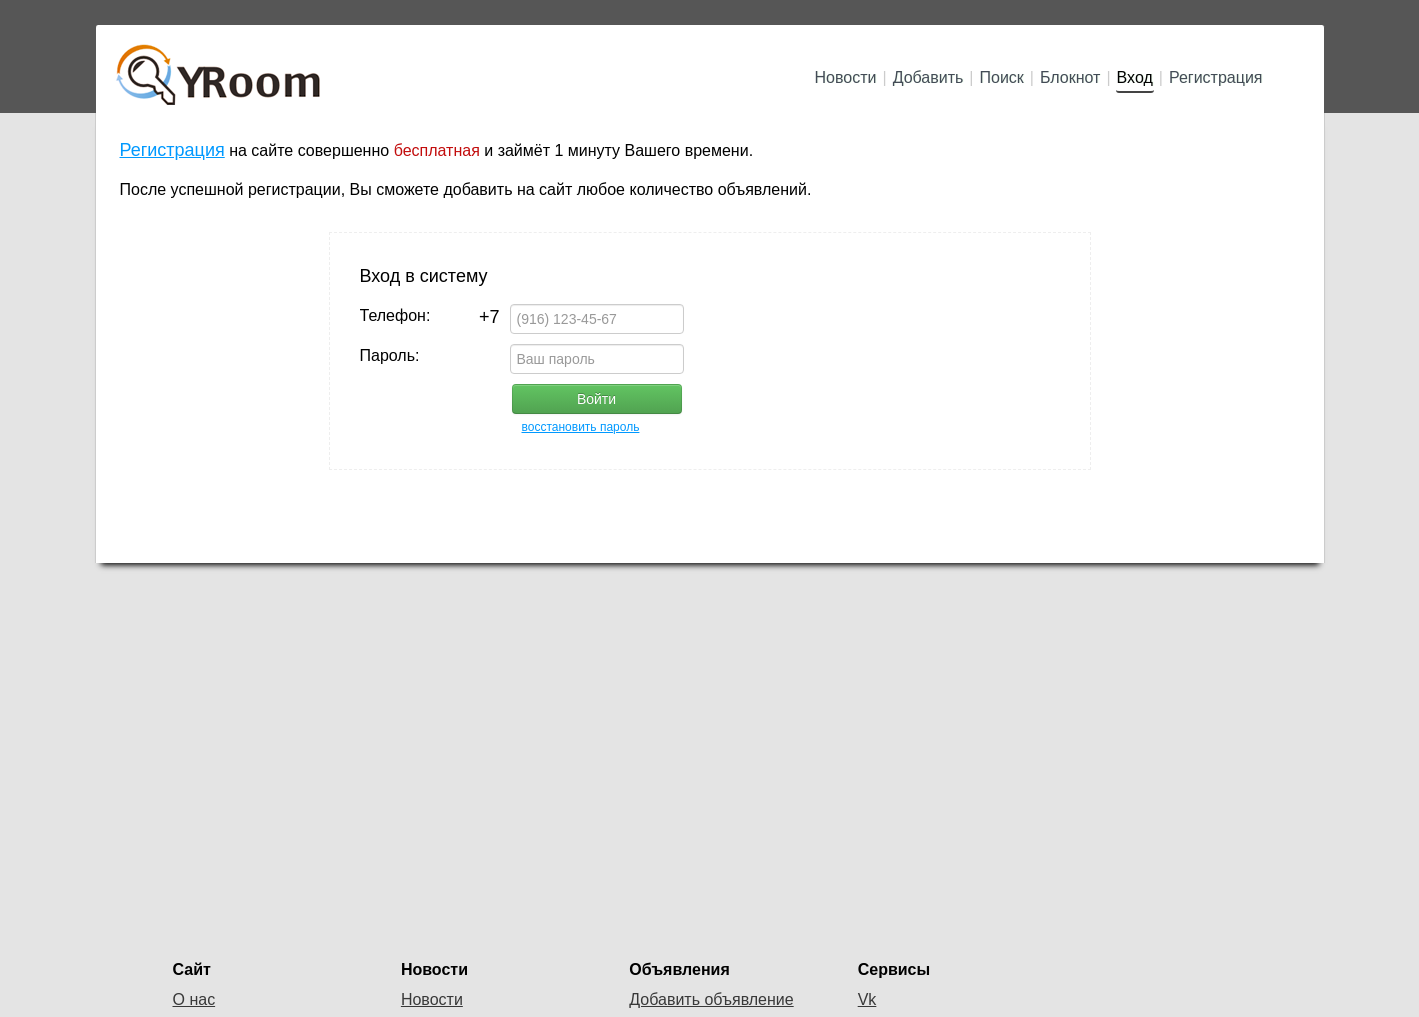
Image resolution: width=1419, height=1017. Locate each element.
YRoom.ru (221, 65)
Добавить (928, 77)
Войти (596, 399)
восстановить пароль (581, 427)
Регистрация (1216, 77)
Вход (1135, 77)
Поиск (1002, 77)
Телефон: (430, 316)
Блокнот (1070, 77)
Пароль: (390, 355)
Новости (846, 77)
